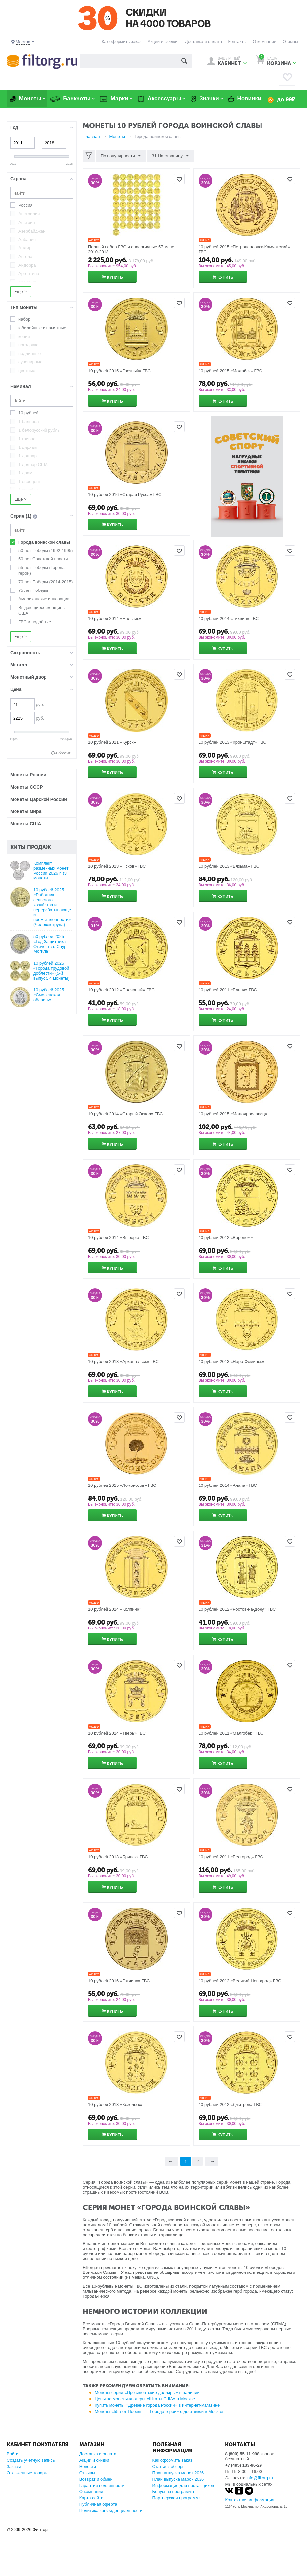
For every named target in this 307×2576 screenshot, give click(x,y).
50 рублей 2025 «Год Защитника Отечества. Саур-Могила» (50, 944)
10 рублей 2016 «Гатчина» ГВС (119, 1980)
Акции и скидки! (163, 41)
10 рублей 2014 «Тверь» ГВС (117, 1733)
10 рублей (28, 413)
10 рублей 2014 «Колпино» (114, 1609)
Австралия (29, 213)
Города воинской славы (44, 542)
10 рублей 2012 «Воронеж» (226, 1237)
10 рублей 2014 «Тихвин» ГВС (229, 618)
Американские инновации (44, 598)
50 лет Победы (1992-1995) (45, 550)
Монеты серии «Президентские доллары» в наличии (147, 2392)
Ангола (25, 256)
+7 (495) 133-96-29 (243, 2465)
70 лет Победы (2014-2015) (45, 581)
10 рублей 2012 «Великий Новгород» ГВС (240, 1980)
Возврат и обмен (96, 2479)
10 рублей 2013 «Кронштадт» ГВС (232, 742)
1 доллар (27, 455)
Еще (20, 291)
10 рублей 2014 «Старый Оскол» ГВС (125, 1113)
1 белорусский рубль (39, 430)
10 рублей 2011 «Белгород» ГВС (231, 1856)
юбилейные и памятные (42, 327)
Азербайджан (31, 231)
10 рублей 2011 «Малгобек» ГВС (231, 1733)
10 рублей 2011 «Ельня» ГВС (228, 989)
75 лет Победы (33, 590)
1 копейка (28, 489)
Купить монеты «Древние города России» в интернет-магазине (157, 2405)
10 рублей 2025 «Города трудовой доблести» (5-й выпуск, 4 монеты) (51, 971)
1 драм (25, 472)
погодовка (28, 344)
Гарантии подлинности (102, 2485)
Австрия (26, 222)
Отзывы (290, 41)
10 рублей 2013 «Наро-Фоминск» (231, 1361)
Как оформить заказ (121, 41)
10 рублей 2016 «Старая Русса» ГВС (124, 494)
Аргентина (28, 273)
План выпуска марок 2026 (178, 2479)
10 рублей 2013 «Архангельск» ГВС (123, 1361)
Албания (27, 239)
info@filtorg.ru (259, 2477)
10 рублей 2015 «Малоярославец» (233, 1113)
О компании (264, 41)
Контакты (237, 41)
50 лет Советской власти (43, 558)
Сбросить (64, 753)
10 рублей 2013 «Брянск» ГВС (118, 1856)
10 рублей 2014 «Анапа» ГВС (228, 1485)
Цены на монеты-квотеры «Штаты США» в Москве (145, 2398)
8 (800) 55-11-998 (242, 2453)
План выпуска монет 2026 (178, 2472)
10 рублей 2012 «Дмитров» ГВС (230, 2104)
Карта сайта (91, 2497)
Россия (25, 205)
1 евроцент (29, 481)
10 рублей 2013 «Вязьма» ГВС (229, 866)
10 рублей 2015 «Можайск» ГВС (230, 370)
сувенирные (30, 361)
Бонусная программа (173, 2491)
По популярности (121, 156)
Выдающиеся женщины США (42, 610)
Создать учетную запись (31, 2460)
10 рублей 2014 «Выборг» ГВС (118, 1237)
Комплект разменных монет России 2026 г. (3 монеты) (50, 870)
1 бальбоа (28, 421)
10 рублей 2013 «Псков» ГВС (117, 866)
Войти (12, 2453)
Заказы (14, 2466)
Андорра (27, 265)
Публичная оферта (98, 2504)
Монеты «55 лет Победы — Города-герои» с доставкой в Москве (159, 2411)
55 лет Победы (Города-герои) (42, 570)
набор (24, 319)
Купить (115, 277)
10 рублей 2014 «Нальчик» (114, 618)
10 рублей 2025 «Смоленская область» (48, 994)
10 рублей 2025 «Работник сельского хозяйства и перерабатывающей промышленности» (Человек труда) (52, 907)
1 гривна (26, 438)
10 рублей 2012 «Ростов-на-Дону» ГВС (237, 1609)
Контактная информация (249, 2499)
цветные (26, 370)
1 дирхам (27, 447)
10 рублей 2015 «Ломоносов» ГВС (122, 1485)
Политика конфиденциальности (111, 2510)
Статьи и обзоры (169, 2466)
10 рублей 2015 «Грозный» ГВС (119, 370)
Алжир (24, 247)
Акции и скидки (94, 2460)
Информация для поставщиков (183, 2485)
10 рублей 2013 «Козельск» (115, 2104)
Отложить (179, 179)
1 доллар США (33, 464)
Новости (87, 2466)
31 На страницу (170, 156)
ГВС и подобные (34, 621)
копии (24, 336)
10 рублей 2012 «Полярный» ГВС (121, 989)
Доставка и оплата (203, 41)
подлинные (29, 353)
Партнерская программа (176, 2497)
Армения (27, 282)
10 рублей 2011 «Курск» (112, 742)
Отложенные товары (27, 2472)
